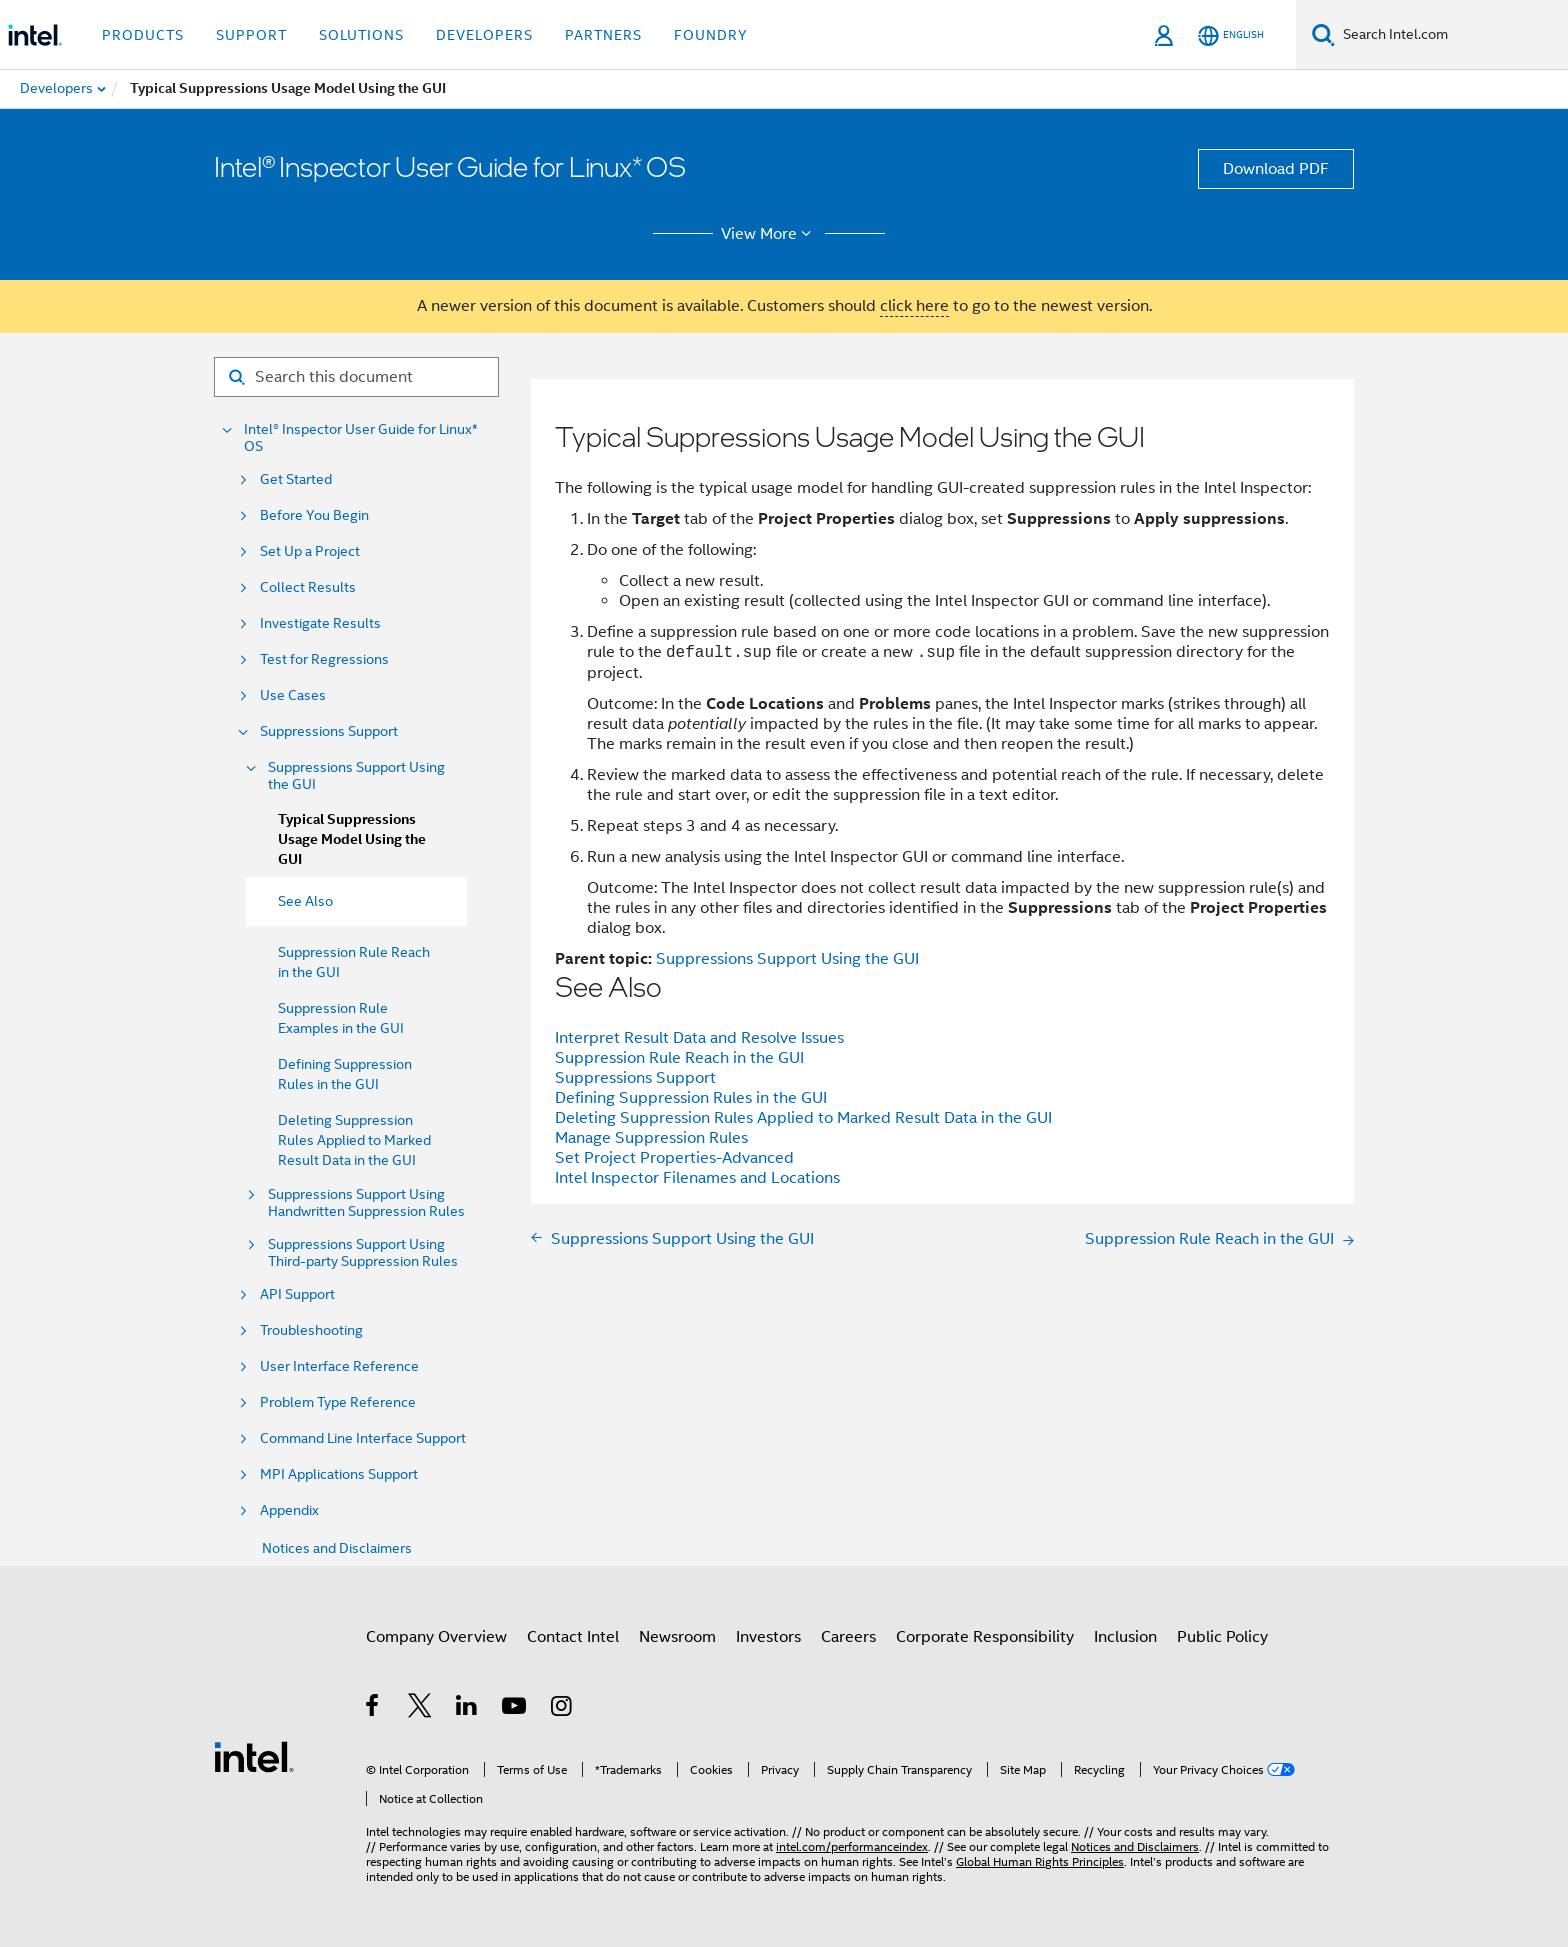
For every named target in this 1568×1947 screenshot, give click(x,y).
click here (914, 306)
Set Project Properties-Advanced (674, 1158)
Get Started (296, 479)
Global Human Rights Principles (1040, 1861)
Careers (848, 1637)
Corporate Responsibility (985, 1637)
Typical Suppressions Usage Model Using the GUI (352, 839)
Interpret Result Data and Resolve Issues (699, 1038)
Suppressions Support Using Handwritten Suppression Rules (366, 1203)
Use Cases (293, 695)
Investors (768, 1637)
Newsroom (677, 1637)
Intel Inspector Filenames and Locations (697, 1178)
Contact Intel (573, 1637)
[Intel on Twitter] (420, 1709)
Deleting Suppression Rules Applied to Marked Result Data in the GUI (354, 1140)
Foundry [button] (711, 35)
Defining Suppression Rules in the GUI (691, 1098)
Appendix (289, 1510)
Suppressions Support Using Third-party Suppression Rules (363, 1253)
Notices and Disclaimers (337, 1548)
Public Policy (1222, 1637)
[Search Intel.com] (1451, 35)
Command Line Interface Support (363, 1438)
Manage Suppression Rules (651, 1138)
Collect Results (308, 587)
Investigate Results (320, 623)
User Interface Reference (339, 1366)
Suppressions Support (329, 731)
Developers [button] (484, 35)
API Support (297, 1294)
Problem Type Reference (338, 1402)
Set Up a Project (310, 551)
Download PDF (1276, 169)
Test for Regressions (324, 659)
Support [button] (251, 35)
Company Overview (436, 1637)
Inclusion (1125, 1637)
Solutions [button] (361, 35)
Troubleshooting (311, 1330)
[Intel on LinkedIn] (467, 1709)
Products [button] (143, 35)
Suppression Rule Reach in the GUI (679, 1058)
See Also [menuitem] (305, 901)
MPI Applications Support (339, 1474)
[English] (1231, 35)
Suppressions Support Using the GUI (356, 776)
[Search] (1323, 34)
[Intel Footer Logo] (254, 1756)
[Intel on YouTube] (515, 1709)
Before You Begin (314, 515)
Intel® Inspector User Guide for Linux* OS (361, 438)
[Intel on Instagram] (562, 1709)
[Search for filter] (356, 377)
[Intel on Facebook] (373, 1709)
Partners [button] (603, 35)
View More (769, 234)
